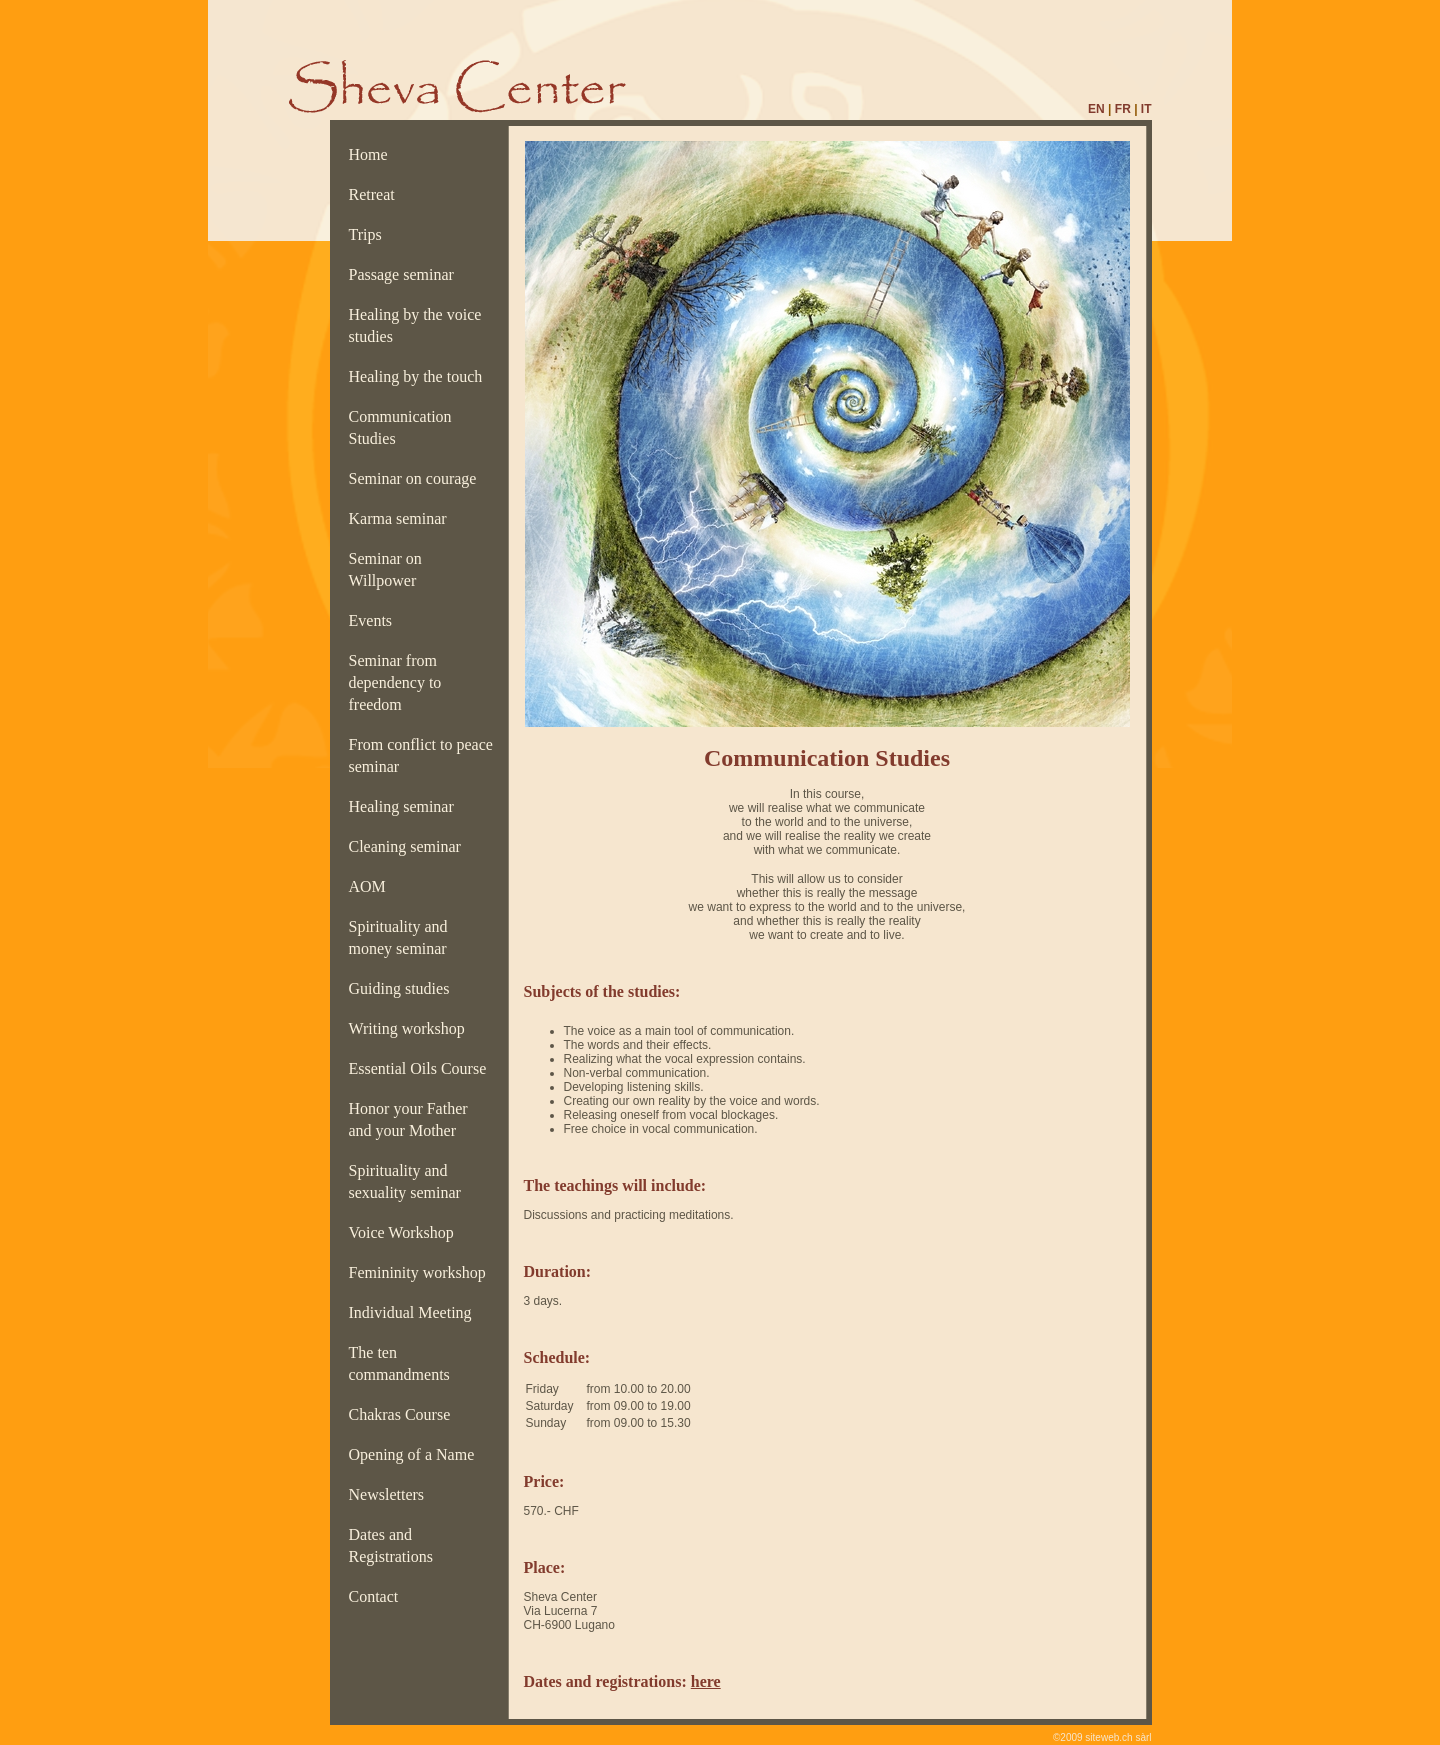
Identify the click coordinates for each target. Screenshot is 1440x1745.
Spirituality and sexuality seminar (409, 1181)
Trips (369, 234)
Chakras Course (404, 1414)
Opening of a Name (416, 1454)
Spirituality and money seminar (404, 937)
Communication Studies (400, 427)
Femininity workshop (421, 1272)
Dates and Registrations (395, 1545)
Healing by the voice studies (415, 325)
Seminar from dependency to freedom (395, 682)
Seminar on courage (417, 478)
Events (375, 620)
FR (1123, 109)
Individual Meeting (414, 1312)
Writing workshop (411, 1028)
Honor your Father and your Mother (408, 1119)
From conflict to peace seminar (421, 755)
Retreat (376, 194)
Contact (378, 1596)
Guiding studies (403, 988)
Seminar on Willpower (387, 569)
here (706, 1681)
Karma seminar (402, 518)
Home (372, 154)
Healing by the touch (420, 376)
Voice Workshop (405, 1232)
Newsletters (391, 1494)
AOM (371, 886)
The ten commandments (403, 1363)
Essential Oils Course (422, 1068)
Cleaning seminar (409, 846)
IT (1146, 109)
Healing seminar (405, 806)
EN (1096, 109)
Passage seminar (405, 274)
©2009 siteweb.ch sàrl (1102, 1737)
